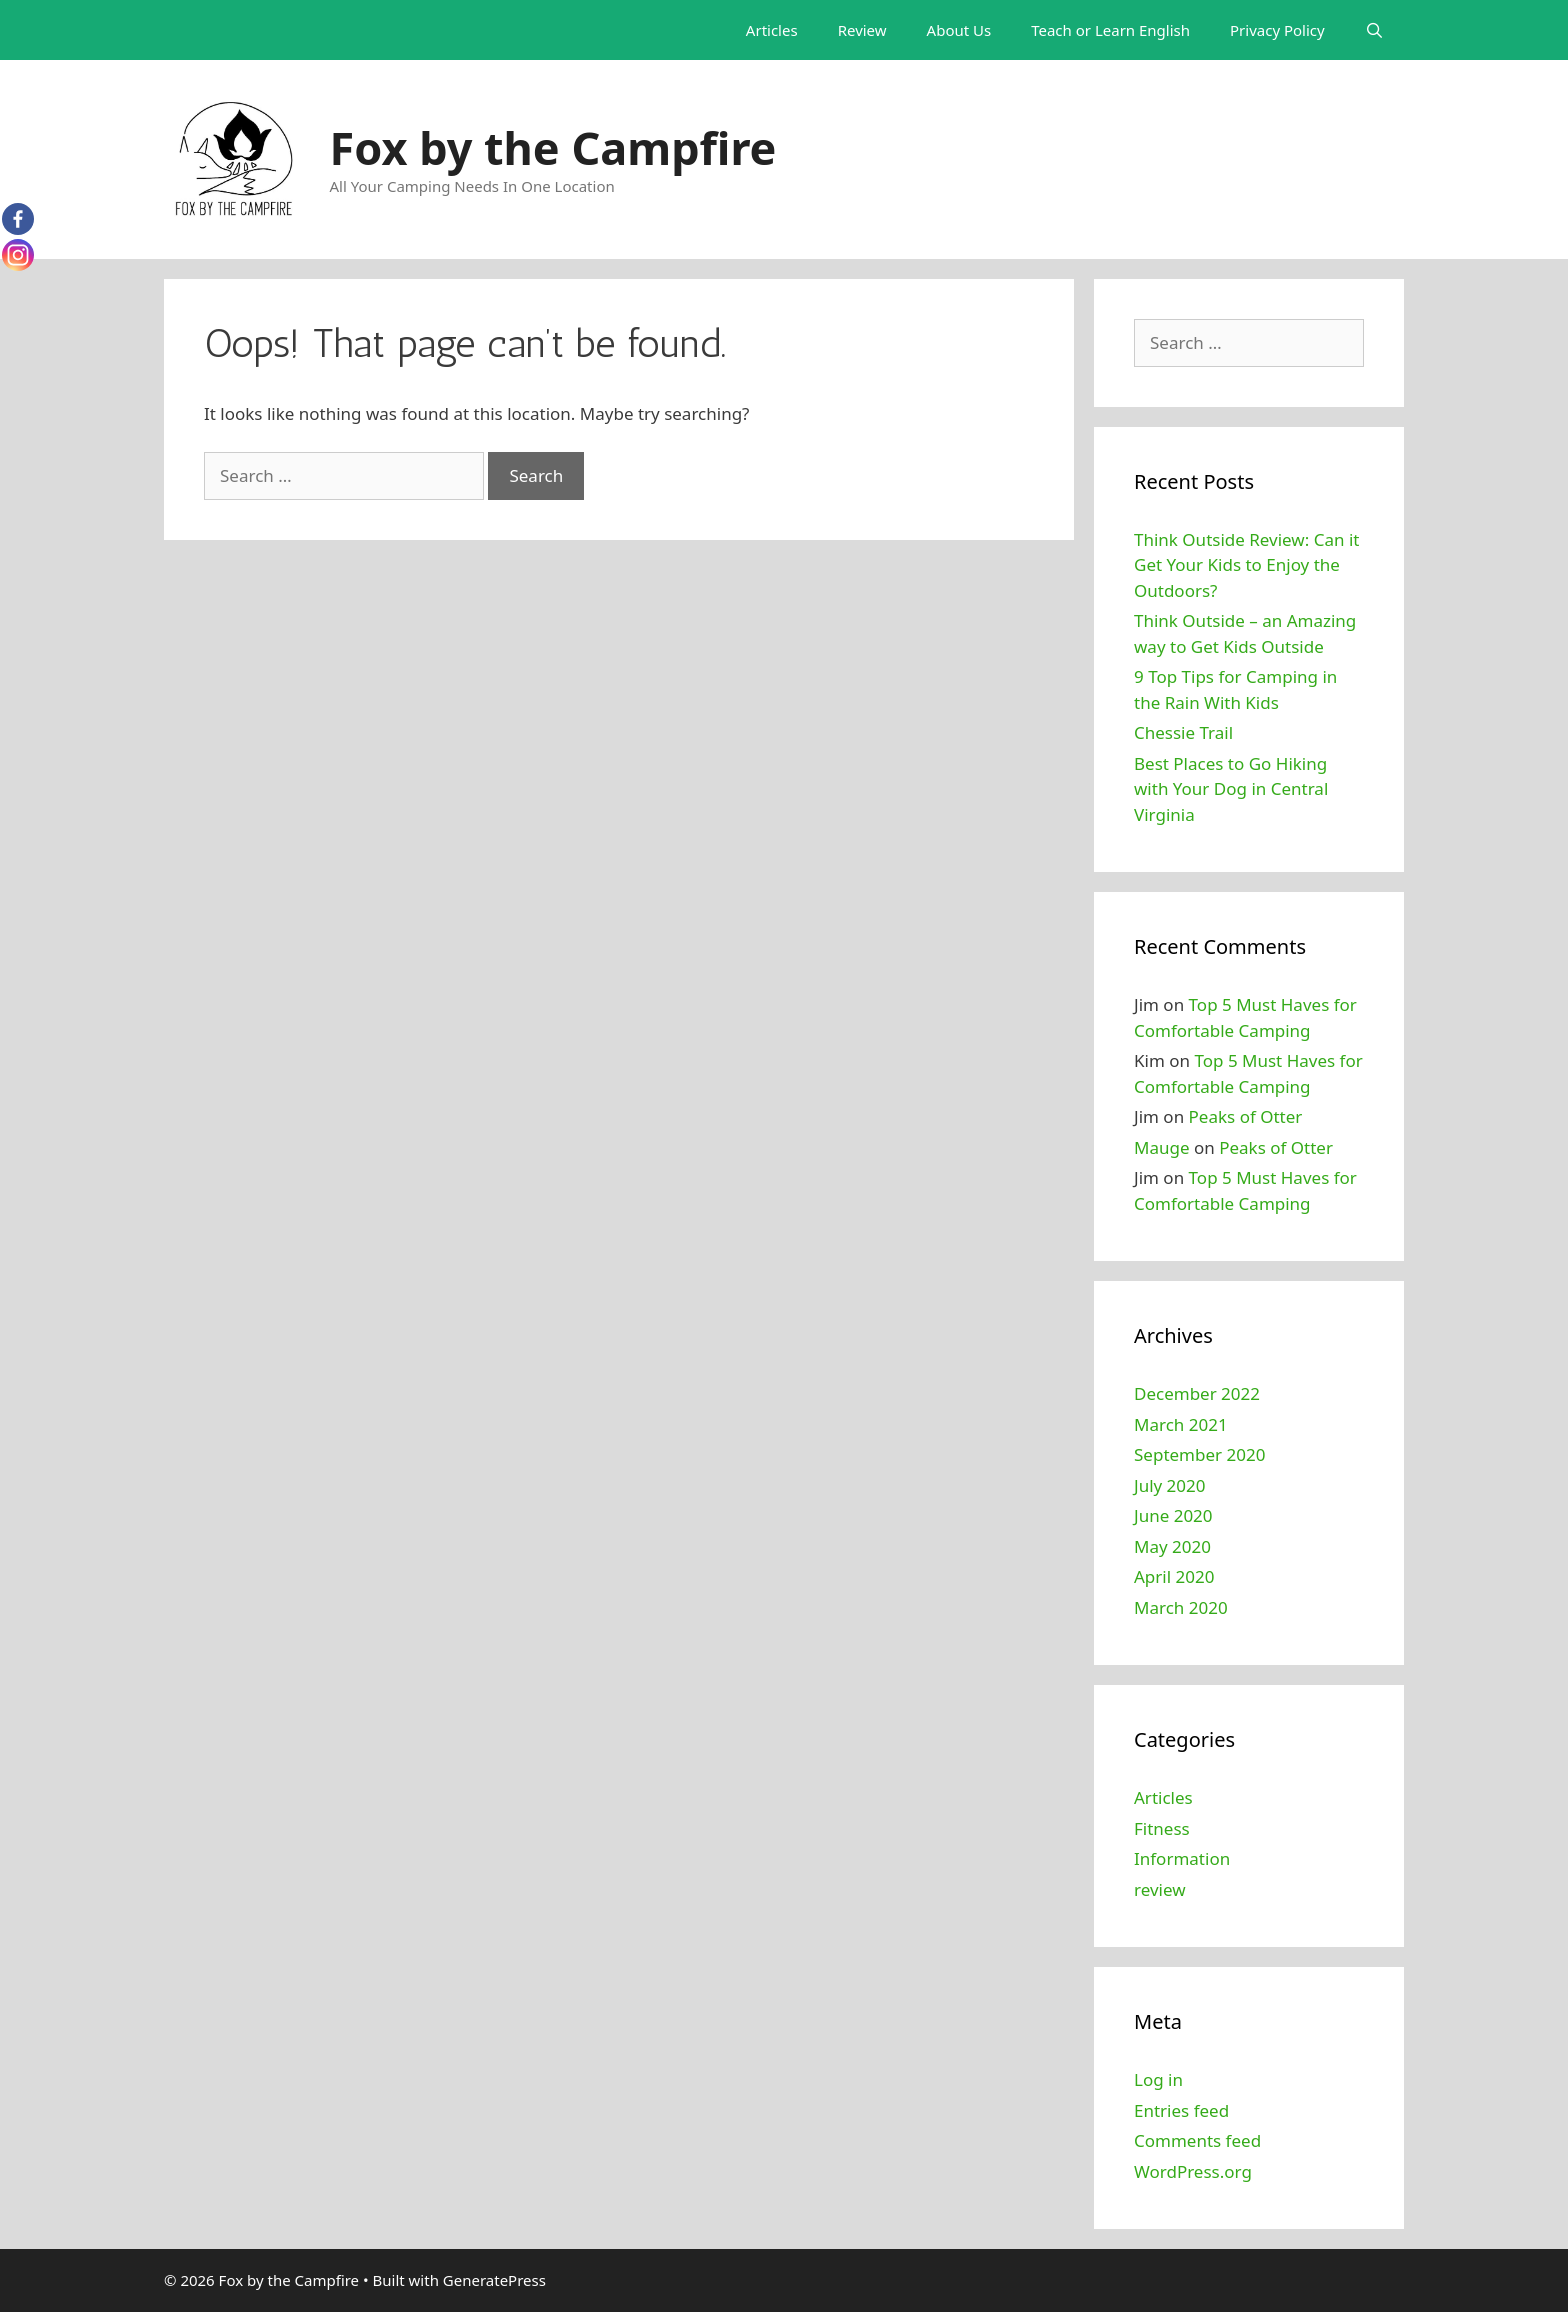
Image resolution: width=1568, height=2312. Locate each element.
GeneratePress (494, 2280)
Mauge (1162, 1147)
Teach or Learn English (1110, 30)
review (1160, 1889)
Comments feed (1197, 2140)
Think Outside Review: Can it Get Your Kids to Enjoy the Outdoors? (1246, 565)
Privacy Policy (1277, 30)
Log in (1158, 2079)
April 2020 (1174, 1576)
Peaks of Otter (1246, 1116)
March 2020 (1181, 1607)
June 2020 (1173, 1515)
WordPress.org (1193, 2171)
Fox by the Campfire (553, 147)
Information (1182, 1858)
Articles (772, 30)
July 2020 (1170, 1485)
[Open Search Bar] (1374, 30)
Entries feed (1181, 2110)
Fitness (1162, 1828)
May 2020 (1172, 1546)
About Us (959, 30)
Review (862, 30)
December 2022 (1197, 1393)
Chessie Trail (1183, 732)
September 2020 (1199, 1454)
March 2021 (1181, 1424)
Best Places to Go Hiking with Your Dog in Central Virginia (1231, 789)
